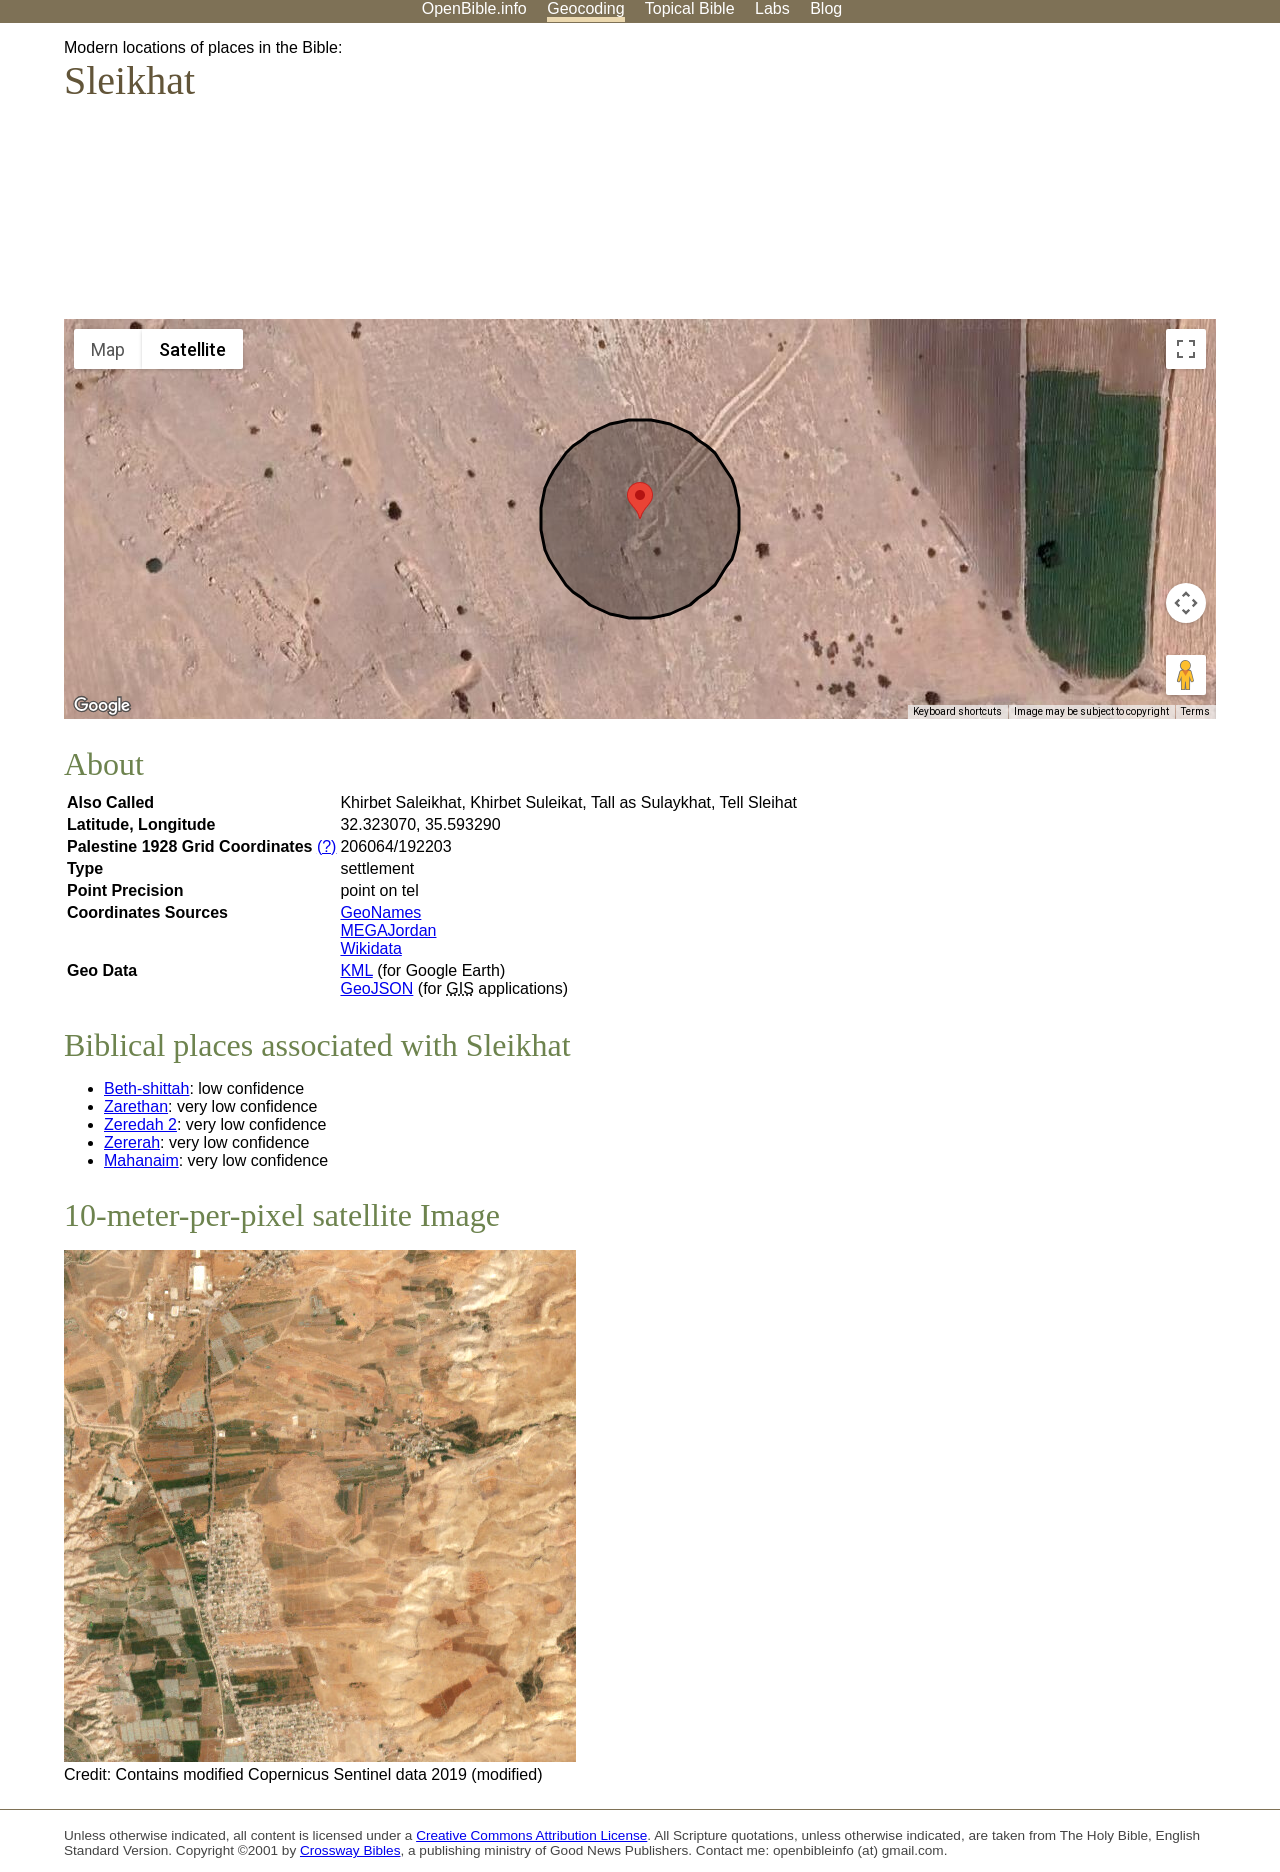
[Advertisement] (1078, 179)
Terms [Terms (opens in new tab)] (1195, 711)
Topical (690, 8)
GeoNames (380, 912)
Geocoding (585, 8)
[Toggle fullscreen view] (1186, 349)
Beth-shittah (146, 1088)
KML (356, 970)
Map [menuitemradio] (108, 349)
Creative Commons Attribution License (531, 1835)
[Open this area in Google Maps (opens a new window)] (102, 706)
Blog (826, 8)
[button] (640, 500)
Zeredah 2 (140, 1124)
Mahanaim (141, 1160)
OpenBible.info (474, 8)
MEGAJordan (388, 930)
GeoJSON (376, 988)
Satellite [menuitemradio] (192, 349)
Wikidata (370, 948)
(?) (327, 846)
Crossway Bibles (350, 1850)
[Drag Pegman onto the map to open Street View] (1186, 675)
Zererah (132, 1142)
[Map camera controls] (1186, 603)
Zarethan (136, 1106)
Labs (772, 8)
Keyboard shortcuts (957, 711)
